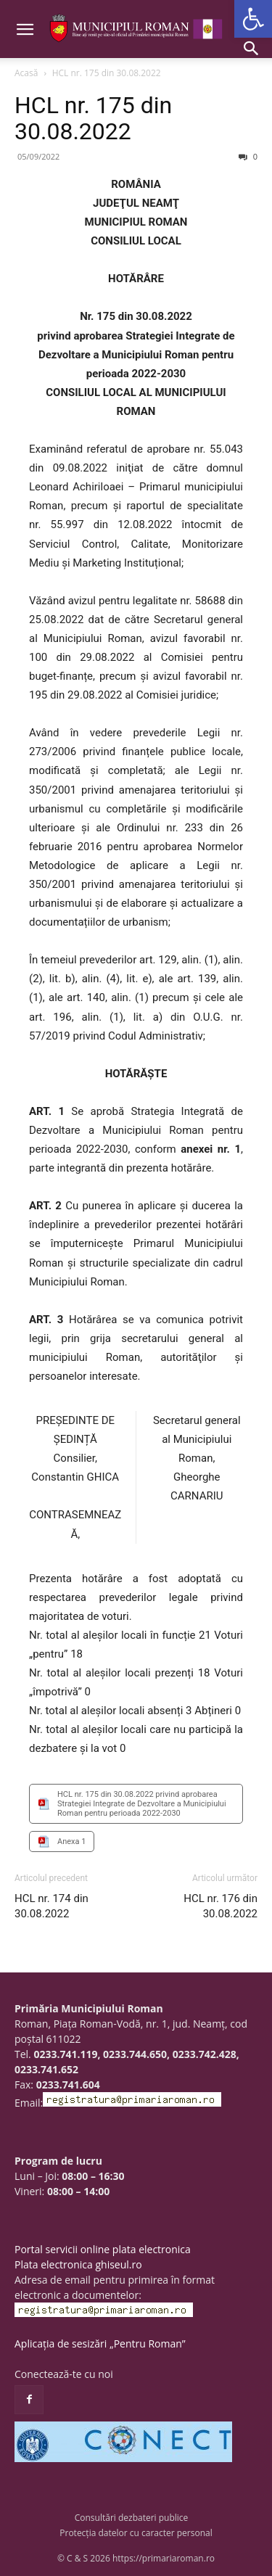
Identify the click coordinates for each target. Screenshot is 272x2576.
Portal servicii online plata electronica (103, 2249)
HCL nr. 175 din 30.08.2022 (93, 118)
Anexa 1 (71, 1841)
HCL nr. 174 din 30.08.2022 (51, 1906)
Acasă (26, 73)
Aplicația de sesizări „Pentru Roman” (100, 2343)
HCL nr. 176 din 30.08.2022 (220, 1906)
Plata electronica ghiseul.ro (78, 2264)
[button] (253, 19)
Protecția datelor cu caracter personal (135, 2533)
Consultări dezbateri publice (132, 2517)
